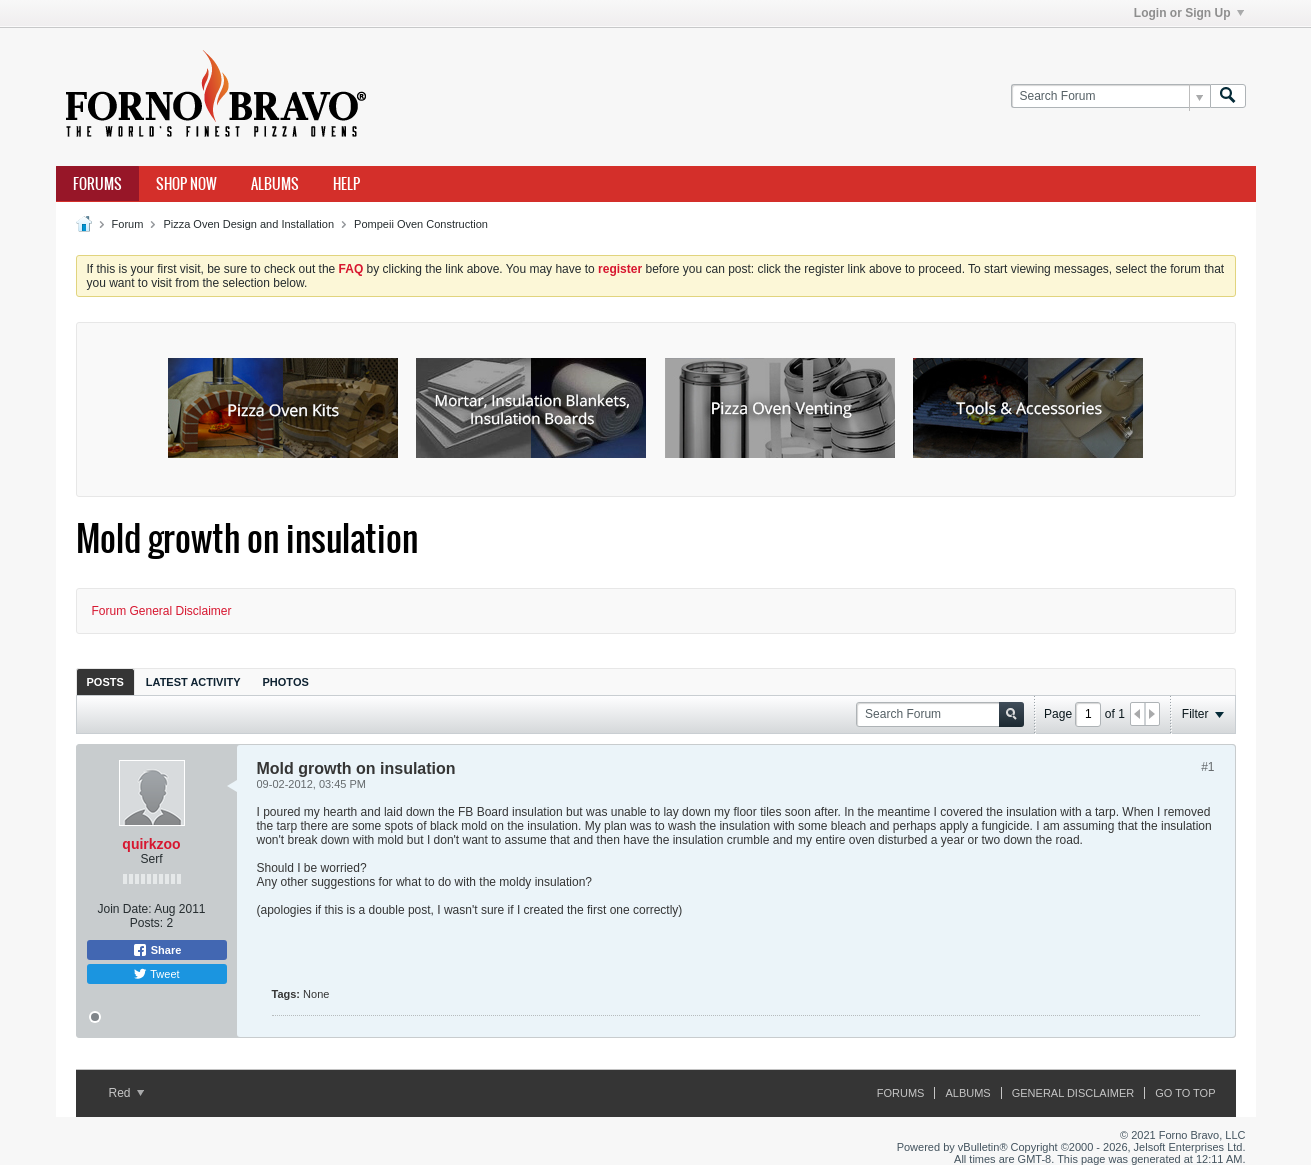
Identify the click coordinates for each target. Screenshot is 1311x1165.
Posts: (146, 923)
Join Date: (124, 909)
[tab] (105, 681)
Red (126, 1093)
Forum (128, 224)
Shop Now (186, 184)
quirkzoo (151, 844)
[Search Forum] (1110, 96)
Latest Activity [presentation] (193, 682)
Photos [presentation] (286, 682)
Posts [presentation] (105, 682)
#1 (1207, 767)
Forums (97, 184)
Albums (275, 184)
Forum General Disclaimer (162, 611)
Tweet (156, 974)
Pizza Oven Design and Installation (248, 224)
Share (157, 950)
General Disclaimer (1073, 1093)
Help (346, 184)
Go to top (1185, 1093)
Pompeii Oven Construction (421, 224)
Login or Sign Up (1189, 13)
